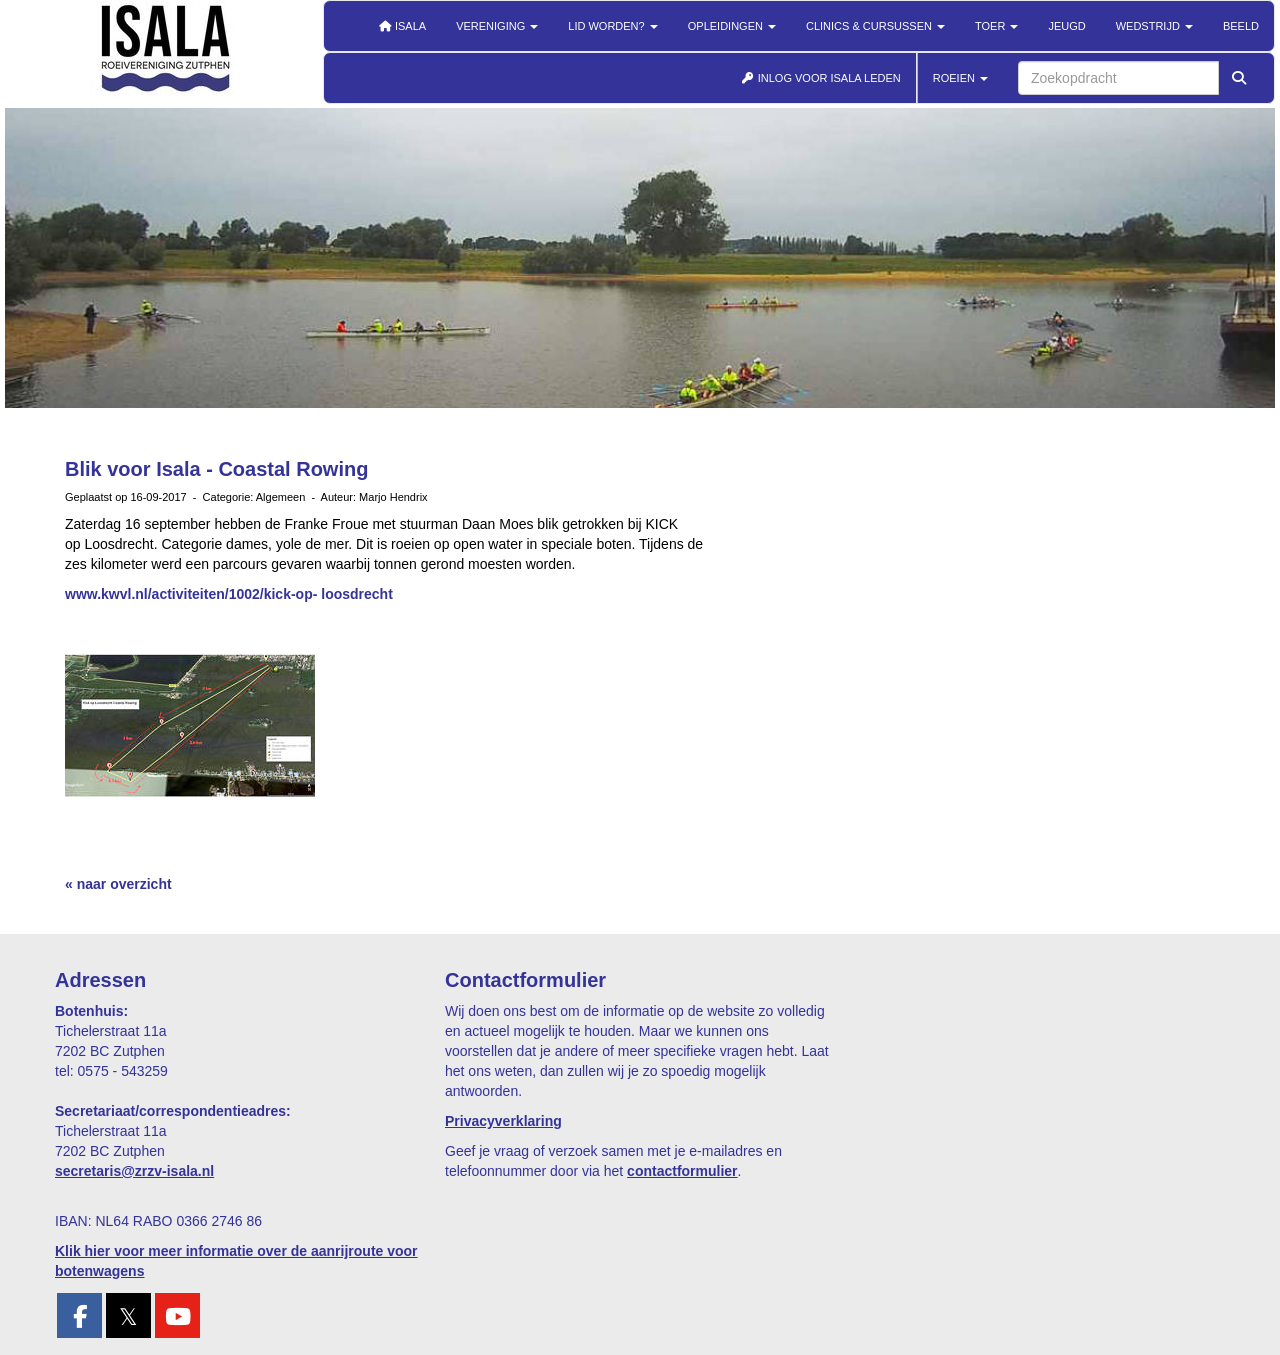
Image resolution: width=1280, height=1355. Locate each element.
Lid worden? (612, 26)
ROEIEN (960, 78)
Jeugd (1066, 26)
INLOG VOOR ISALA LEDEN (821, 78)
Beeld (1241, 26)
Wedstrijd (1154, 26)
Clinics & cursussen (875, 26)
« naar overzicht (118, 884)
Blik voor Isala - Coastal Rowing (216, 469)
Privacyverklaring (503, 1121)
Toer (996, 26)
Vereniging (497, 26)
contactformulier (682, 1171)
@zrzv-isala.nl (134, 1171)
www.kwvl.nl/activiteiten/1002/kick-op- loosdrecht (229, 594)
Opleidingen (732, 26)
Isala (402, 26)
